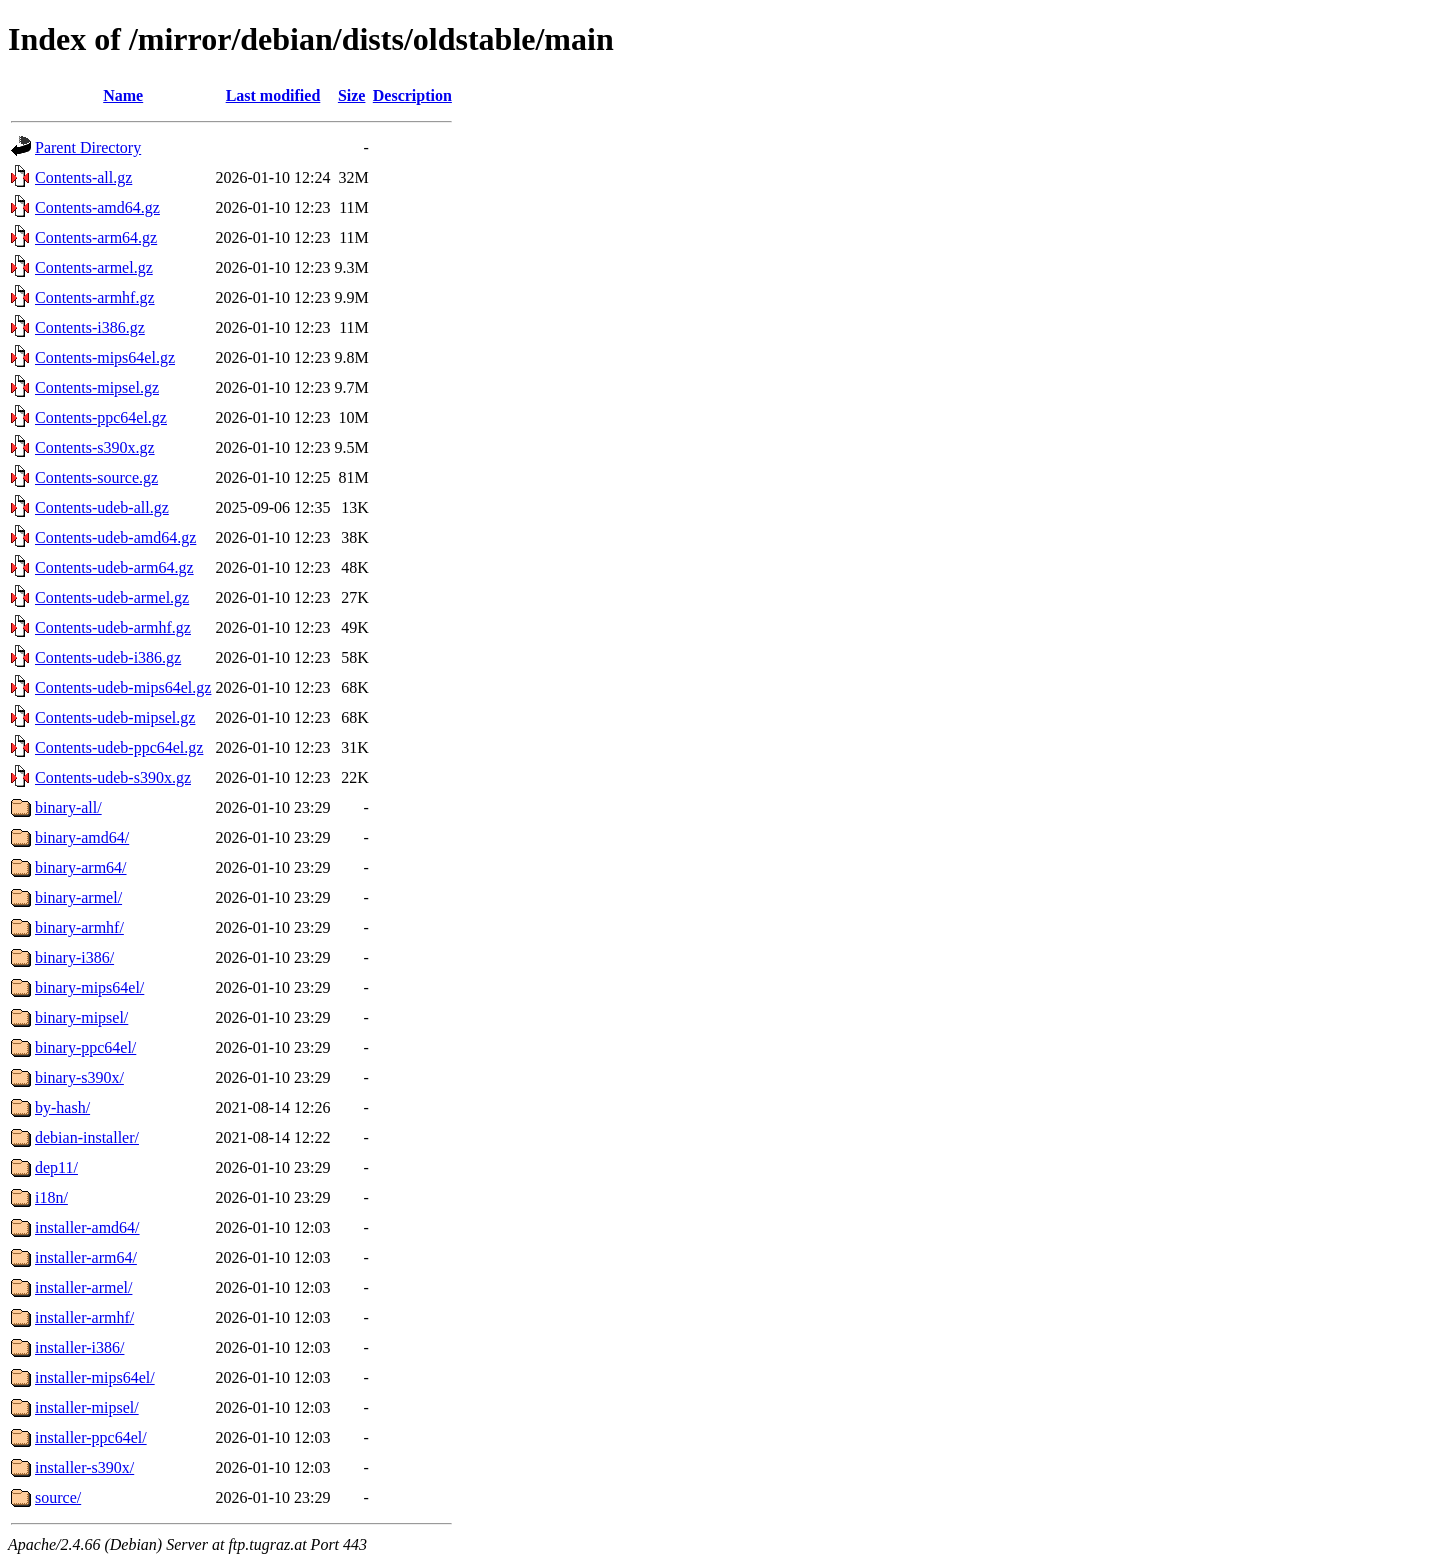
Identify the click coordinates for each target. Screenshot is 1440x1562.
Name (123, 95)
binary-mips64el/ (89, 987)
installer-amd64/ (87, 1227)
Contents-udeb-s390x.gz (113, 777)
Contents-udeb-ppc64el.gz (119, 747)
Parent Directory (88, 147)
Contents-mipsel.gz (97, 387)
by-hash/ (62, 1107)
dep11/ (56, 1167)
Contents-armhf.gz (95, 297)
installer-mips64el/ (95, 1377)
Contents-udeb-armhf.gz (113, 627)
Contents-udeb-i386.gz (108, 657)
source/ (58, 1497)
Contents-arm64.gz (96, 237)
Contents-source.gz (96, 477)
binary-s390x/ (79, 1077)
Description (412, 95)
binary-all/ (68, 807)
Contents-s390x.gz (95, 447)
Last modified (273, 95)
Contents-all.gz (83, 177)
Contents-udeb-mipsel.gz (115, 717)
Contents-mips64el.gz (105, 357)
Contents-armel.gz (94, 267)
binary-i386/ (74, 957)
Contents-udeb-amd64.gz (115, 537)
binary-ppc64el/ (85, 1047)
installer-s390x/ (84, 1467)
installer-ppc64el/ (91, 1437)
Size (352, 95)
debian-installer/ (87, 1137)
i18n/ (51, 1197)
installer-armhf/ (84, 1317)
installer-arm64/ (86, 1257)
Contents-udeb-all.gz (102, 507)
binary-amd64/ (82, 837)
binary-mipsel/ (81, 1017)
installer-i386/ (79, 1347)
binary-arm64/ (81, 867)
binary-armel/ (78, 897)
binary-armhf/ (79, 927)
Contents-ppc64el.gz (101, 417)
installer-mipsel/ (87, 1407)
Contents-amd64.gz (97, 207)
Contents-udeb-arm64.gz (114, 567)
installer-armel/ (83, 1287)
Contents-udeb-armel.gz (112, 597)
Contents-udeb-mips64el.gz (123, 687)
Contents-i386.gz (90, 327)
